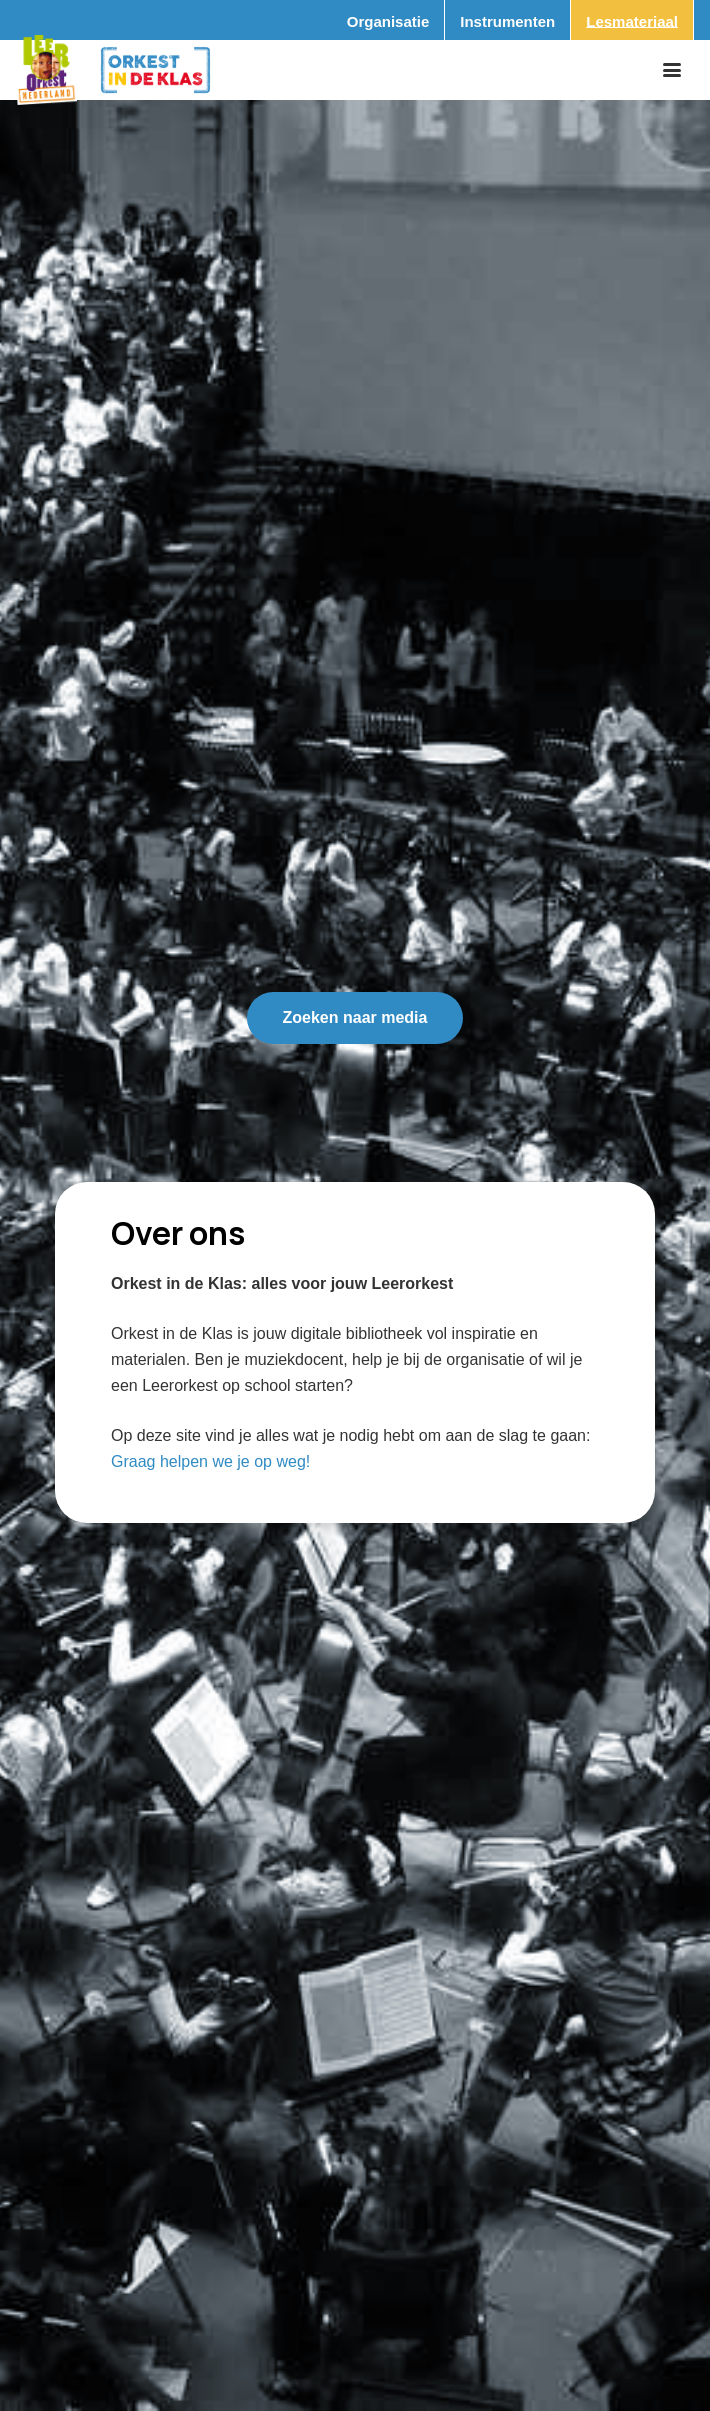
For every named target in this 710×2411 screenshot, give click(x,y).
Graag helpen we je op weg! (210, 1461)
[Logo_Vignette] (46, 70)
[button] (672, 70)
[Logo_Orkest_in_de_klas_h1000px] (155, 70)
